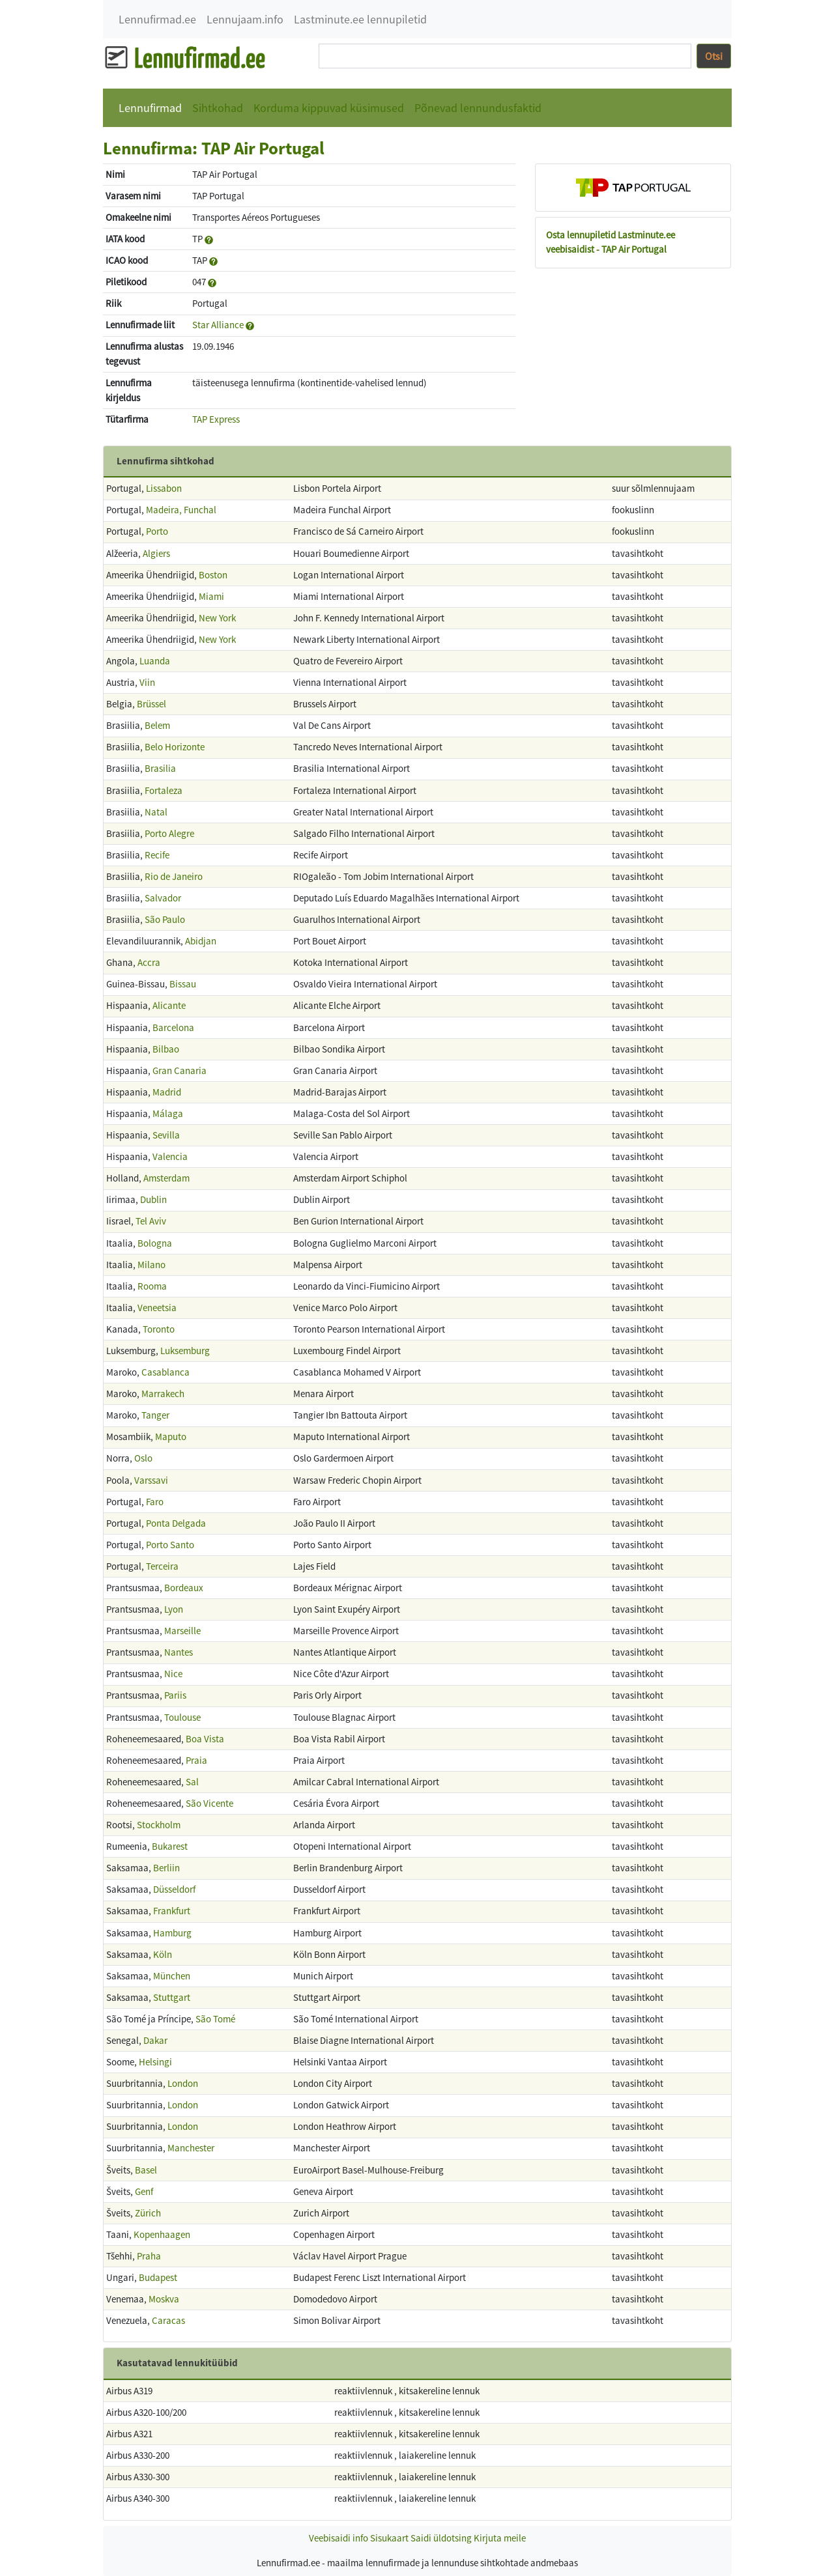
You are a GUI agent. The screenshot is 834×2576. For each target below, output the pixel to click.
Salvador (163, 898)
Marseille (182, 1630)
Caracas (168, 2320)
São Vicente (209, 1803)
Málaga (167, 1113)
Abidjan (200, 941)
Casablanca (165, 1372)
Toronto (159, 1329)
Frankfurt (171, 1910)
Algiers (156, 553)
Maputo (170, 1436)
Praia (196, 1760)
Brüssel (151, 704)
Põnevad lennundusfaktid (477, 107)
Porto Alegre (169, 833)
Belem (157, 725)
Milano (151, 1264)
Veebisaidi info (338, 2538)
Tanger (155, 1415)
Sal (192, 1782)
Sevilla (166, 1135)
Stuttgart (171, 1997)
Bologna (154, 1243)
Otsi (714, 56)
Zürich (148, 2213)
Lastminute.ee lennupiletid (360, 19)
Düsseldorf (174, 1889)
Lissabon (164, 488)
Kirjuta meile (500, 2538)
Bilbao (165, 1049)
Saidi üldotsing (441, 2538)
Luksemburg (185, 1350)
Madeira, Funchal (181, 509)
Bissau (182, 984)
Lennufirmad (150, 107)
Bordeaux (183, 1587)
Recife (157, 855)
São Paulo (165, 919)
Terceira (162, 1566)
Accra (148, 962)
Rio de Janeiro (174, 876)
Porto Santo (170, 1544)
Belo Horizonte (175, 747)
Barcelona (173, 1027)
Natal (156, 812)
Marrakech (162, 1393)
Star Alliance (218, 324)
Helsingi (155, 2062)
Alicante (169, 1005)
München (171, 1976)
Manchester (190, 2148)
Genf (144, 2191)
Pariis (175, 1695)
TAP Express (216, 419)
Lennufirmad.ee (157, 19)
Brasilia (160, 768)
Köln (162, 1954)
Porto (157, 531)
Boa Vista (205, 1739)
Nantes (178, 1652)
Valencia (170, 1156)
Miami (211, 596)
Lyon (173, 1609)
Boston (213, 575)
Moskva (164, 2299)
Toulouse (182, 1717)
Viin (147, 682)
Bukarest (170, 1846)
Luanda (154, 661)
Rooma (152, 1286)
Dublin (153, 1199)
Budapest (158, 2277)
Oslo (143, 1458)
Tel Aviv (151, 1221)
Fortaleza (163, 790)
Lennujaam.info (245, 19)
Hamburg (172, 1933)
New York (217, 618)
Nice (173, 1673)
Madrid (166, 1092)
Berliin (166, 1867)
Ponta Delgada (176, 1523)
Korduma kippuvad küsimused (328, 107)
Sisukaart (389, 2538)
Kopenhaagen (162, 2234)
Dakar (155, 2040)
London (182, 2083)
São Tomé (215, 2019)
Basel (146, 2170)
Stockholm (158, 1825)
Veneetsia (157, 1307)
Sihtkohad (217, 107)
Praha (149, 2256)
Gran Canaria (179, 1070)
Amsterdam (166, 1178)
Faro (155, 1501)
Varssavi (151, 1480)
